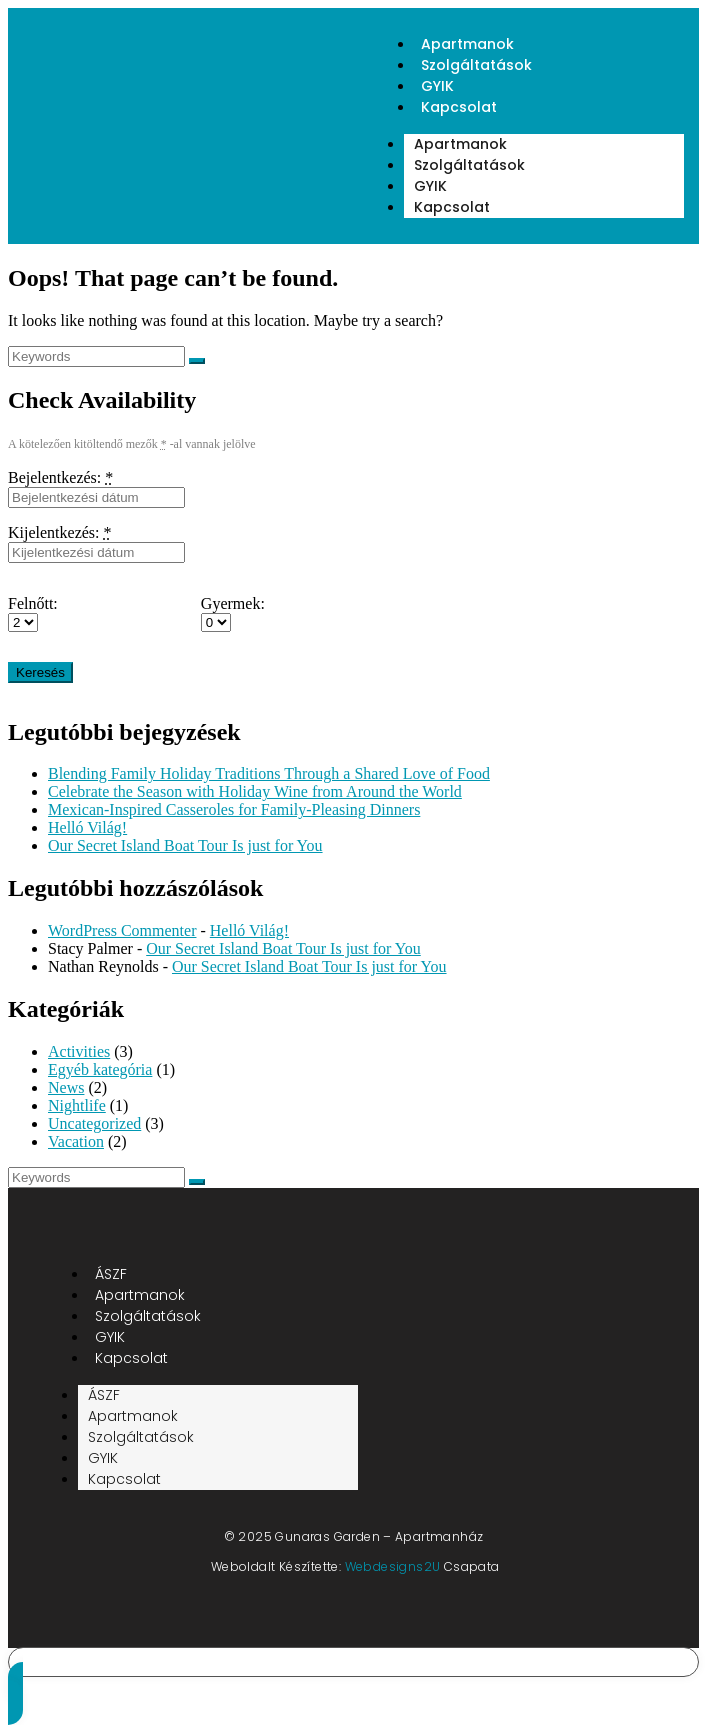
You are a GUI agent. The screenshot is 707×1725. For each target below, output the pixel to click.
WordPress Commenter (122, 930)
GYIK (430, 186)
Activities (79, 1051)
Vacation (76, 1141)
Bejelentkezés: (60, 477)
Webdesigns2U (393, 1566)
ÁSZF (104, 1395)
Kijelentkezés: (60, 532)
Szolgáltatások (476, 65)
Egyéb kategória (100, 1069)
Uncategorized (94, 1123)
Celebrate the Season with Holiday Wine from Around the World (255, 791)
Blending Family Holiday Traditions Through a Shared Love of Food (269, 773)
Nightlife (77, 1105)
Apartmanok (460, 144)
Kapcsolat (459, 107)
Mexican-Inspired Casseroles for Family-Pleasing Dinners (234, 809)
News (66, 1087)
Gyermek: (233, 603)
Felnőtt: (33, 603)
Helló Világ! (87, 827)
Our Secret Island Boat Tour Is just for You (185, 845)
